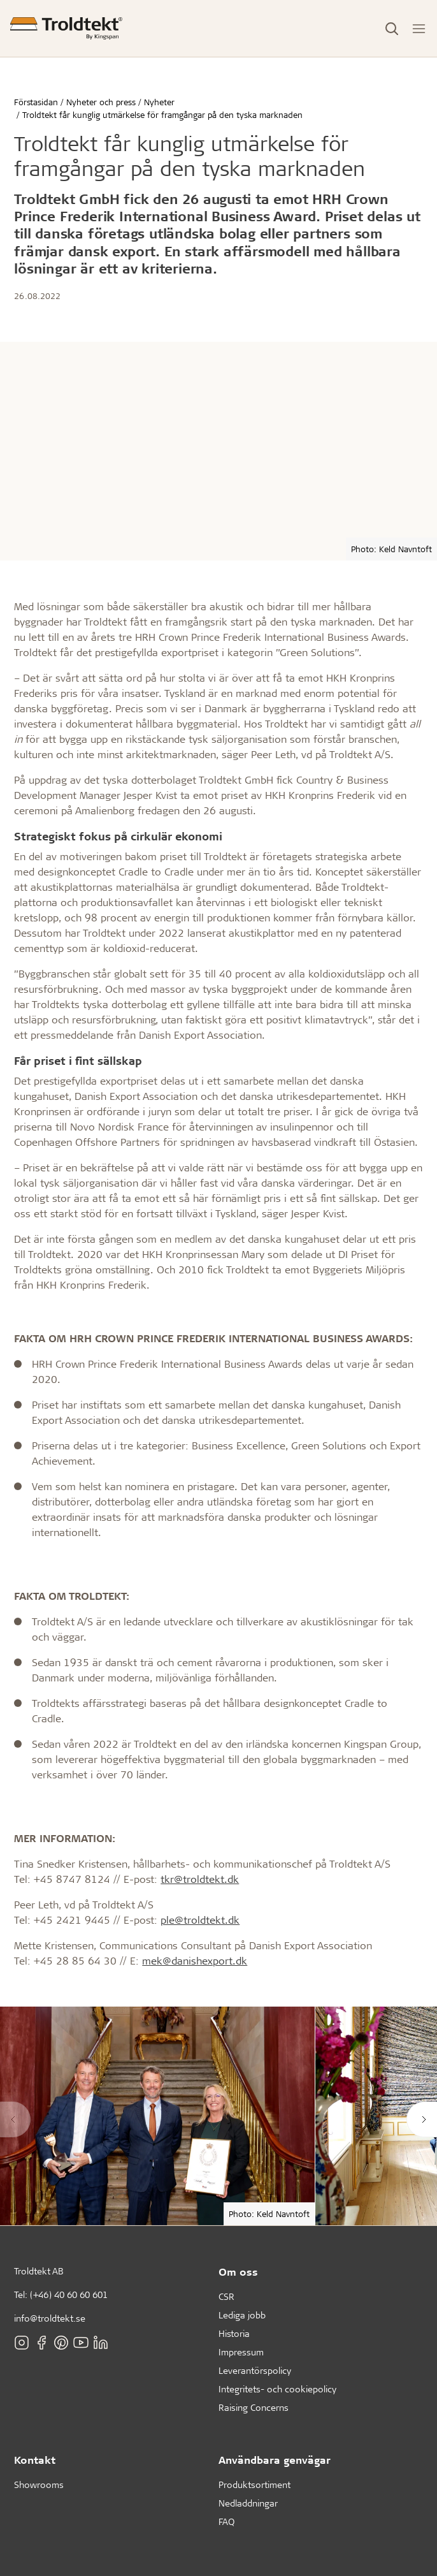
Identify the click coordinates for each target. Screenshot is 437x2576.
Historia (234, 2333)
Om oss (238, 2271)
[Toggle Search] (392, 28)
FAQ (226, 2521)
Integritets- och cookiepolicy (277, 2389)
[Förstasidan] (66, 28)
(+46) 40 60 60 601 (69, 2294)
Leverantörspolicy (254, 2370)
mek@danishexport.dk (194, 1960)
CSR (226, 2296)
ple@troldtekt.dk (200, 1919)
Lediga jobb (242, 2315)
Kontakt (34, 2459)
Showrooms (39, 2484)
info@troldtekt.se (49, 2318)
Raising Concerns (253, 2407)
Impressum (241, 2352)
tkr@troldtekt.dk (200, 1878)
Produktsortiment (254, 2484)
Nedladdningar (248, 2503)
